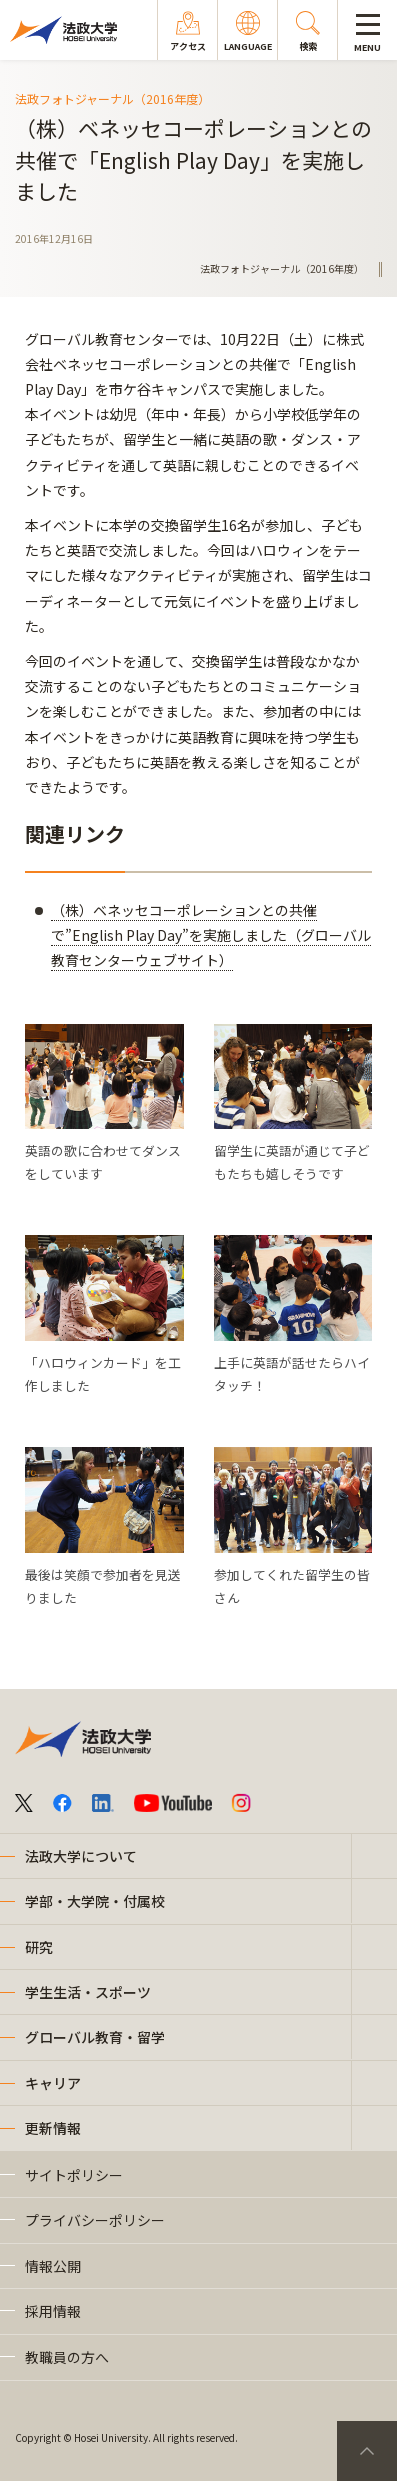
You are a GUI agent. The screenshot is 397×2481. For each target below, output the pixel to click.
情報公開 (53, 2266)
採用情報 (53, 2311)
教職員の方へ (67, 2357)
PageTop (367, 2451)
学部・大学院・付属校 (95, 1901)
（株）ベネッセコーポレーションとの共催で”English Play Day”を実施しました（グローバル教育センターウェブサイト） (211, 935)
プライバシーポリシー (95, 2220)
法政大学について (81, 1856)
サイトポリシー (74, 2175)
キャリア (53, 2083)
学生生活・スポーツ (88, 1992)
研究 (39, 1947)
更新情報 (53, 2128)
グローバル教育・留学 (95, 2037)
